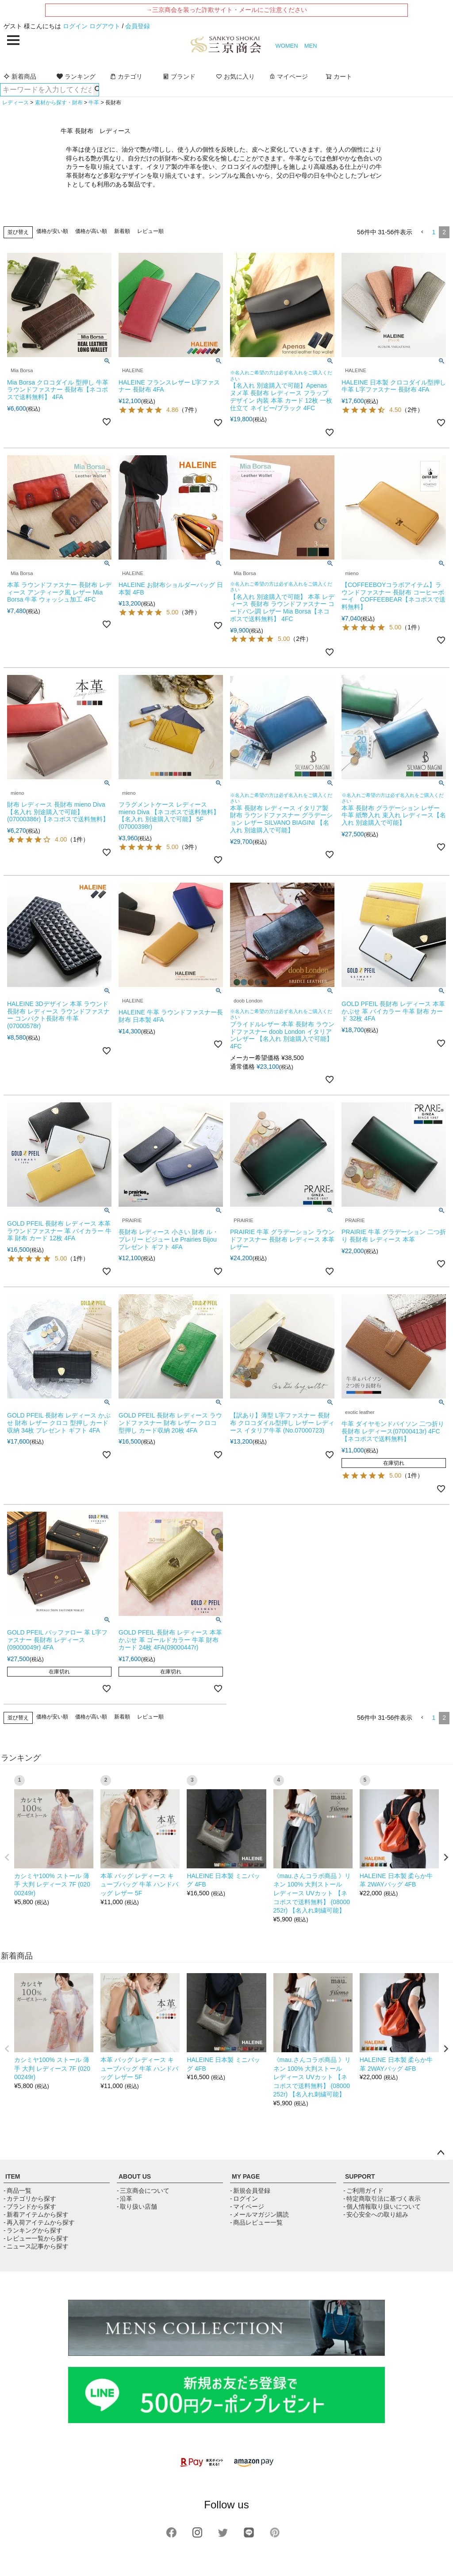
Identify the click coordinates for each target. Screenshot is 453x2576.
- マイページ (247, 2206)
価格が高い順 (91, 231)
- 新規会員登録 (250, 2190)
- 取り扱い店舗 (137, 2206)
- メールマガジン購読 (259, 2214)
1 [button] (433, 232)
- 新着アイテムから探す (36, 2214)
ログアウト (104, 26)
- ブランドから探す (30, 2206)
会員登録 (137, 26)
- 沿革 (124, 2198)
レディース (15, 102)
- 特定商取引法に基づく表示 (382, 2198)
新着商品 (20, 76)
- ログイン (244, 2198)
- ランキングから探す (33, 2230)
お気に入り (235, 76)
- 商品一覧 (17, 2190)
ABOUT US (135, 2176)
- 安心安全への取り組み (375, 2214)
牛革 (93, 102)
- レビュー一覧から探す (36, 2238)
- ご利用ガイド (363, 2190)
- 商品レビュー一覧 (256, 2222)
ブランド (179, 76)
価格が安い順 (52, 231)
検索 (96, 90)
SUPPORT (360, 2176)
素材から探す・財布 (59, 102)
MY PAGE (246, 2176)
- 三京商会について (143, 2190)
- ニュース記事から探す (36, 2246)
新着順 (122, 231)
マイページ (288, 76)
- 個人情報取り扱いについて (382, 2206)
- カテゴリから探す (30, 2198)
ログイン (75, 26)
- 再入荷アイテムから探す (39, 2222)
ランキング (76, 76)
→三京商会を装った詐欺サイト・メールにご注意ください (226, 9)
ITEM (12, 2176)
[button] (422, 232)
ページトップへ (441, 2153)
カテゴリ (126, 76)
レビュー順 (150, 231)
